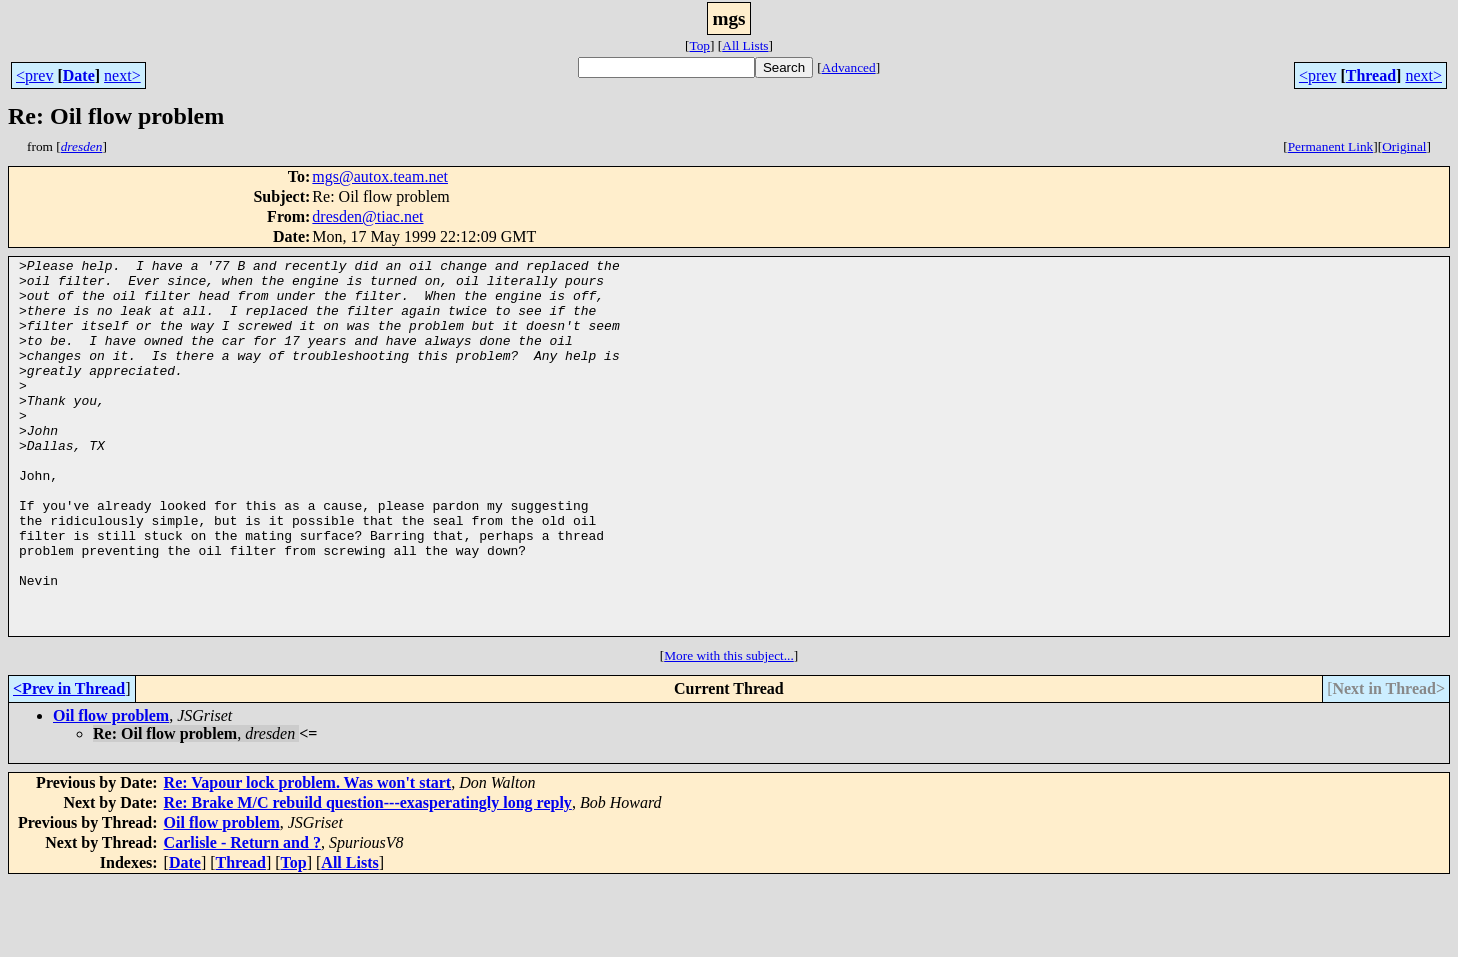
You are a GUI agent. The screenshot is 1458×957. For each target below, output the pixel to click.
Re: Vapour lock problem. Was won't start (308, 857)
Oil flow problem (111, 790)
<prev (34, 75)
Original (1404, 146)
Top (699, 45)
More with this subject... (729, 730)
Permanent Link (1331, 146)
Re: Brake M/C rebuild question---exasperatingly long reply (368, 877)
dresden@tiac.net (367, 216)
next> (122, 75)
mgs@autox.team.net (380, 176)
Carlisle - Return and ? (242, 917)
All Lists (745, 45)
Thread (1371, 75)
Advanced (849, 67)
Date (79, 75)
